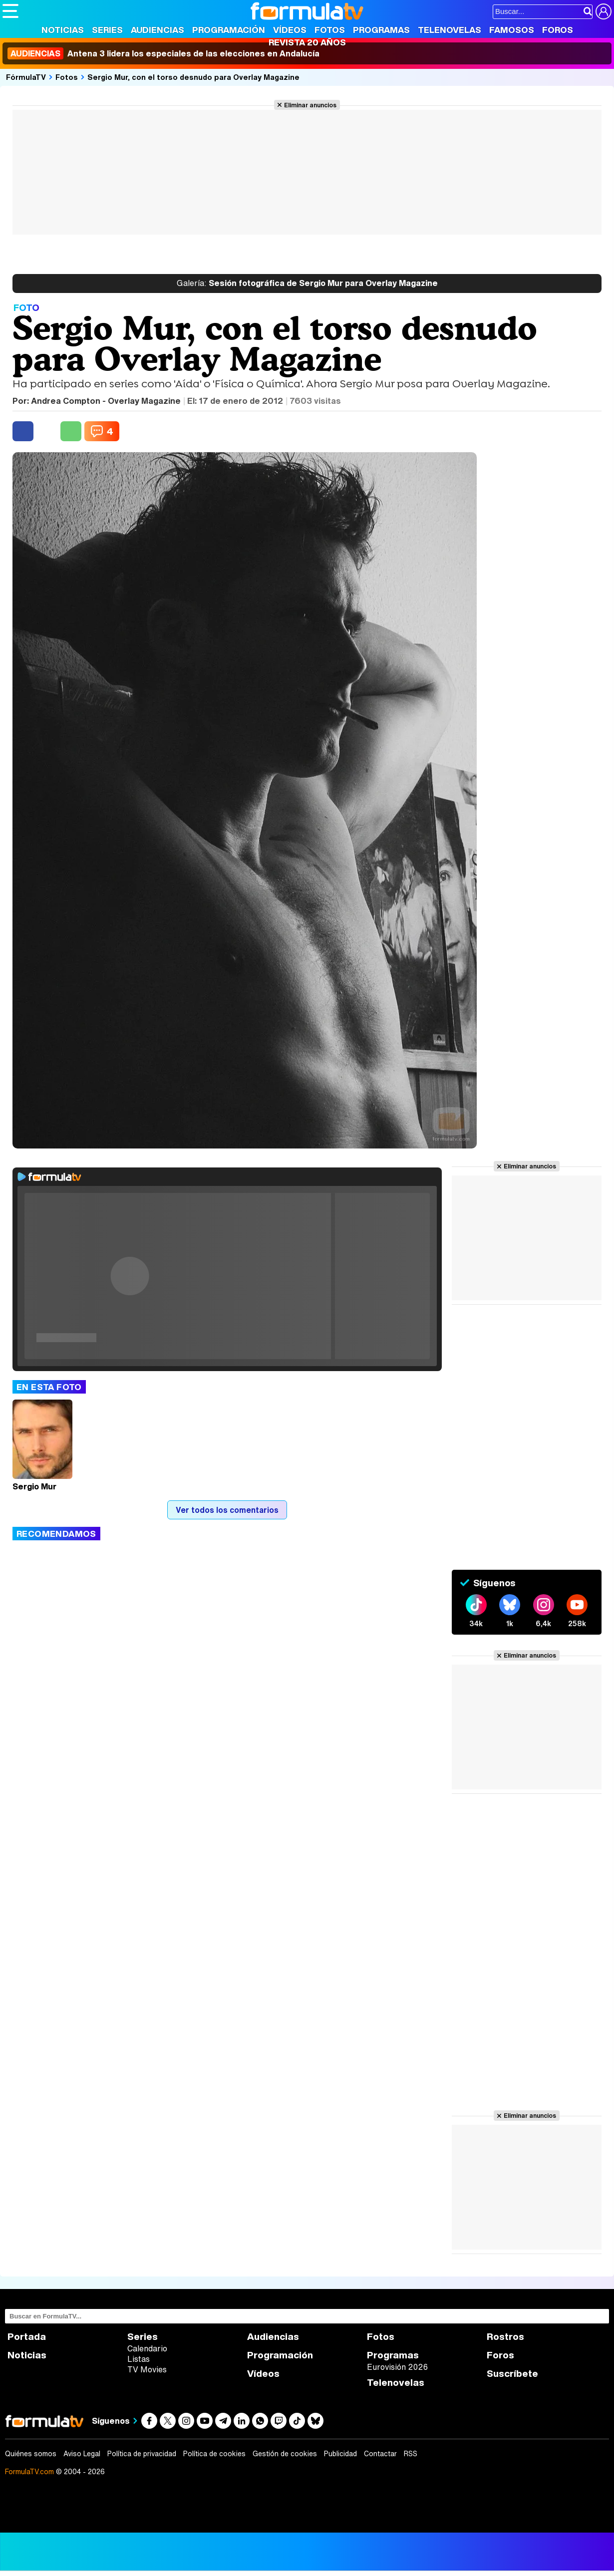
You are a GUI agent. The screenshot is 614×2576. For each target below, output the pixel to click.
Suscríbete (512, 2373)
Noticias (62, 29)
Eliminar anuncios (310, 104)
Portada (26, 2336)
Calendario (147, 2348)
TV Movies (147, 2369)
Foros (557, 29)
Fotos (329, 29)
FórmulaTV (26, 76)
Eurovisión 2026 (397, 2367)
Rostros (505, 2336)
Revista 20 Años (307, 42)
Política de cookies (214, 2453)
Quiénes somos (30, 2453)
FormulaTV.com (29, 2471)
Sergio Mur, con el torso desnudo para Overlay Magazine (193, 76)
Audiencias (157, 29)
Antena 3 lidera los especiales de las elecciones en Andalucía (163, 53)
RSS (410, 2453)
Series (107, 29)
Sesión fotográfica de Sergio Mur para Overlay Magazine (307, 283)
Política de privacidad (141, 2453)
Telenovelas (449, 29)
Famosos (511, 29)
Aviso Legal (81, 2453)
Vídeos (290, 29)
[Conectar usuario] (604, 11)
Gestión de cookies (285, 2453)
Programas (381, 29)
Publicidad (340, 2453)
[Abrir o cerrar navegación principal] (10, 11)
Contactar (380, 2453)
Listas (138, 2359)
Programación (228, 29)
